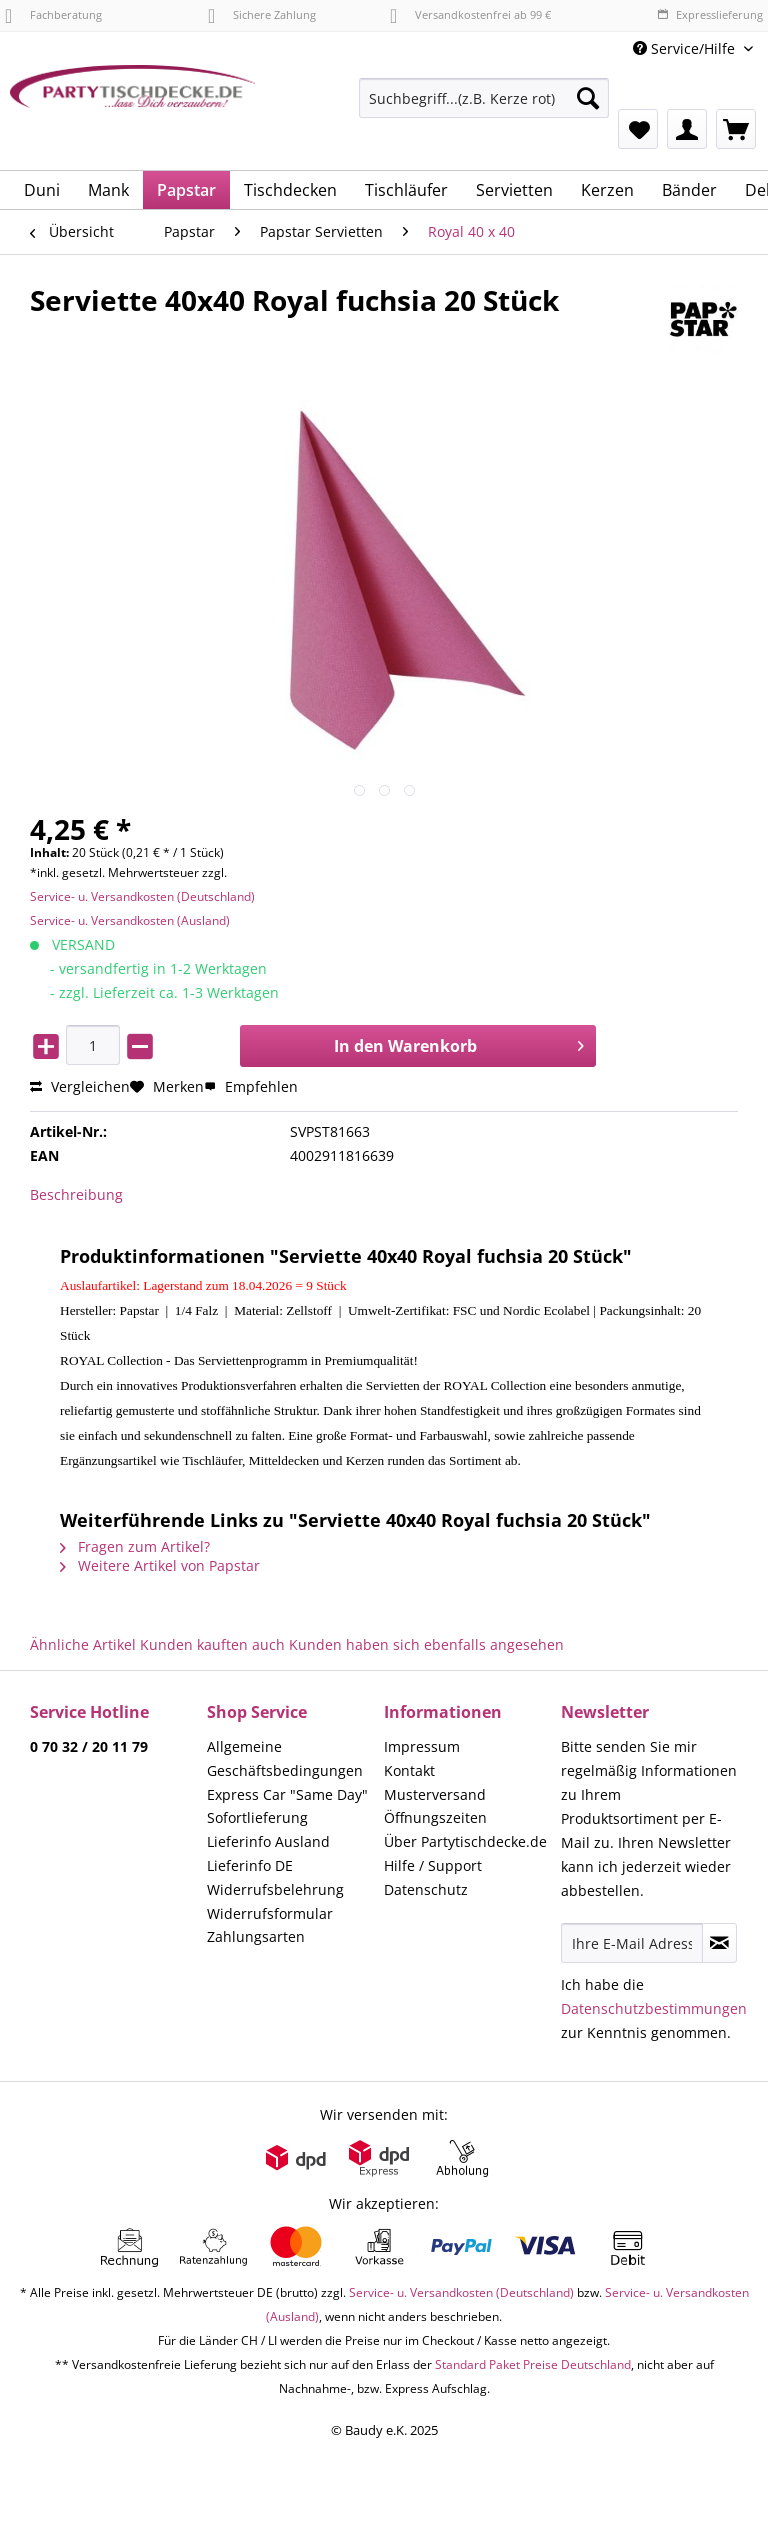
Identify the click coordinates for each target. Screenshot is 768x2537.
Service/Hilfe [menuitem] (686, 48)
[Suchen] (588, 98)
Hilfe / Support (433, 1865)
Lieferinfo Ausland (268, 1841)
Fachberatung (53, 14)
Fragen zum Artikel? (135, 1546)
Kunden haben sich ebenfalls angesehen (426, 1644)
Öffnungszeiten (435, 1817)
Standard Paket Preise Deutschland (533, 2364)
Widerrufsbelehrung (275, 1889)
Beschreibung (76, 1194)
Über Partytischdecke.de (465, 1841)
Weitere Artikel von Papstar (160, 1565)
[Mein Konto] (687, 129)
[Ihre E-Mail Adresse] (632, 1943)
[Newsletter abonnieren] (719, 1943)
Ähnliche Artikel (83, 1644)
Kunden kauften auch (212, 1644)
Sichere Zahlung (262, 14)
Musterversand (435, 1794)
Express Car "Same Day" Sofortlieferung (287, 1806)
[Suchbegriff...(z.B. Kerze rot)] (484, 98)
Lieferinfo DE (250, 1865)
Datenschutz (426, 1889)
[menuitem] (484, 107)
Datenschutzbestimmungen (654, 2008)
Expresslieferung (710, 14)
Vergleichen (80, 1086)
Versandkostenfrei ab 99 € (470, 14)
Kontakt (409, 1770)
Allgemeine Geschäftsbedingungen (285, 1758)
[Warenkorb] (736, 129)
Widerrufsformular (270, 1913)
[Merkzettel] (638, 129)
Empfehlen (251, 1086)
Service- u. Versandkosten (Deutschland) (142, 896)
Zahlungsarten (256, 1936)
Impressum (422, 1746)
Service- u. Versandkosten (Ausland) (130, 920)
